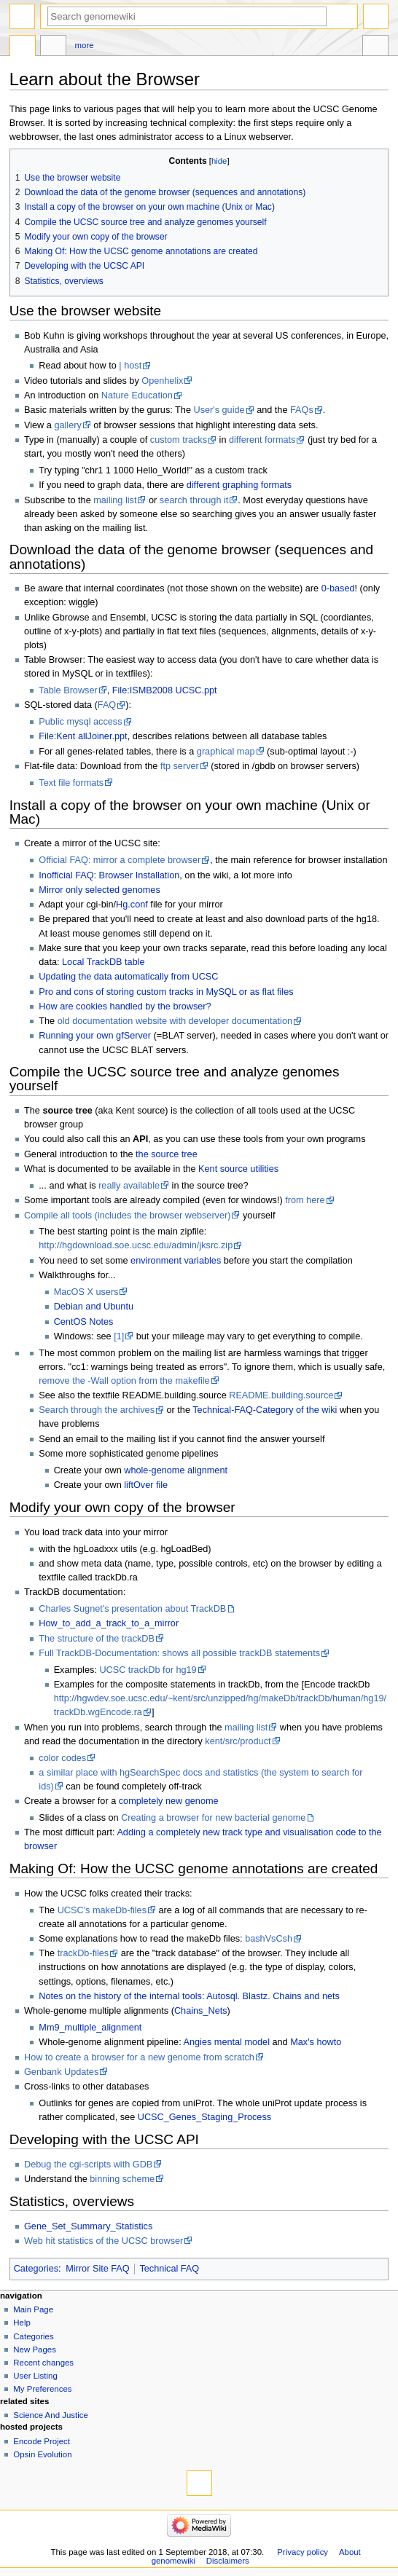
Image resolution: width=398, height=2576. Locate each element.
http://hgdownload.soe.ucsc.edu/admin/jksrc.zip (136, 1245)
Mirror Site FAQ (97, 2269)
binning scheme (122, 2179)
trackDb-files (83, 1953)
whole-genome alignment (175, 1470)
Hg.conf (132, 904)
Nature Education (137, 395)
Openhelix (162, 381)
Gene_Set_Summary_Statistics (88, 2226)
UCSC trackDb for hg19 (147, 1670)
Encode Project (41, 2441)
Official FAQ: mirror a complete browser (119, 860)
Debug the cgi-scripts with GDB (88, 2164)
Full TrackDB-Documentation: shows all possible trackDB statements (179, 1653)
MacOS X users (86, 1292)
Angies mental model (227, 2042)
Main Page (33, 2309)
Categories (36, 2269)
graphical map (226, 752)
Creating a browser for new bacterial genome (213, 1818)
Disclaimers (227, 2560)
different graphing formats (239, 485)
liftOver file (146, 1485)
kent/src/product (237, 1741)
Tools (375, 47)
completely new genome (169, 1801)
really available (129, 1186)
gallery (67, 425)
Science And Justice (50, 2415)
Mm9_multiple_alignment (90, 2027)
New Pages (34, 2349)
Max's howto (315, 2042)
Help (22, 2322)
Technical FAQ (169, 2269)
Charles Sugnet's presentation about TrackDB (132, 1609)
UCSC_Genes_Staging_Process (204, 2117)
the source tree (167, 1154)
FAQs (301, 410)
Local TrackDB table (103, 962)
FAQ (107, 705)
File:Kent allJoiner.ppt (83, 736)
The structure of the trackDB (97, 1639)
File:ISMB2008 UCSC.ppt (164, 690)
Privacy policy (302, 2552)
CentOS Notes (84, 1322)
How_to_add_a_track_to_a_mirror (109, 1623)
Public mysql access (80, 722)
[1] (119, 1336)
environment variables (175, 1261)
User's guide (218, 410)
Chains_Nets (200, 2011)
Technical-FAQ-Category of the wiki (264, 1410)
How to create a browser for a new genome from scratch (139, 2057)
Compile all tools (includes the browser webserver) (127, 1215)
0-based (338, 588)
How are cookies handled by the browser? (125, 1006)
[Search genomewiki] (187, 16)
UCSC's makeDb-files (102, 1910)
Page (22, 47)
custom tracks (178, 440)
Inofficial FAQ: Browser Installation (109, 875)
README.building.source (281, 1395)
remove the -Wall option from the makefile (124, 1381)
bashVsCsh (268, 1939)
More (84, 45)
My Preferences (42, 2388)
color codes (62, 1758)
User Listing (35, 2375)
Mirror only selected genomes (99, 890)
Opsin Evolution (42, 2454)
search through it (194, 500)
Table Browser (68, 690)
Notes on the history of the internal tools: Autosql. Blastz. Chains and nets (189, 1996)
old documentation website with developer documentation (175, 1021)
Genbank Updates (61, 2072)
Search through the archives (97, 1410)
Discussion (53, 47)
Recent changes (43, 2362)
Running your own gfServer (95, 1036)
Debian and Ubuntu (93, 1306)
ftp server (179, 766)
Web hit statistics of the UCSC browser (103, 2241)
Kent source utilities (238, 1169)
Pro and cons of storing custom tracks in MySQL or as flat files (166, 992)
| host (130, 366)
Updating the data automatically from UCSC (128, 977)
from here (304, 1200)
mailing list (114, 500)
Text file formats (71, 783)
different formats (262, 440)
